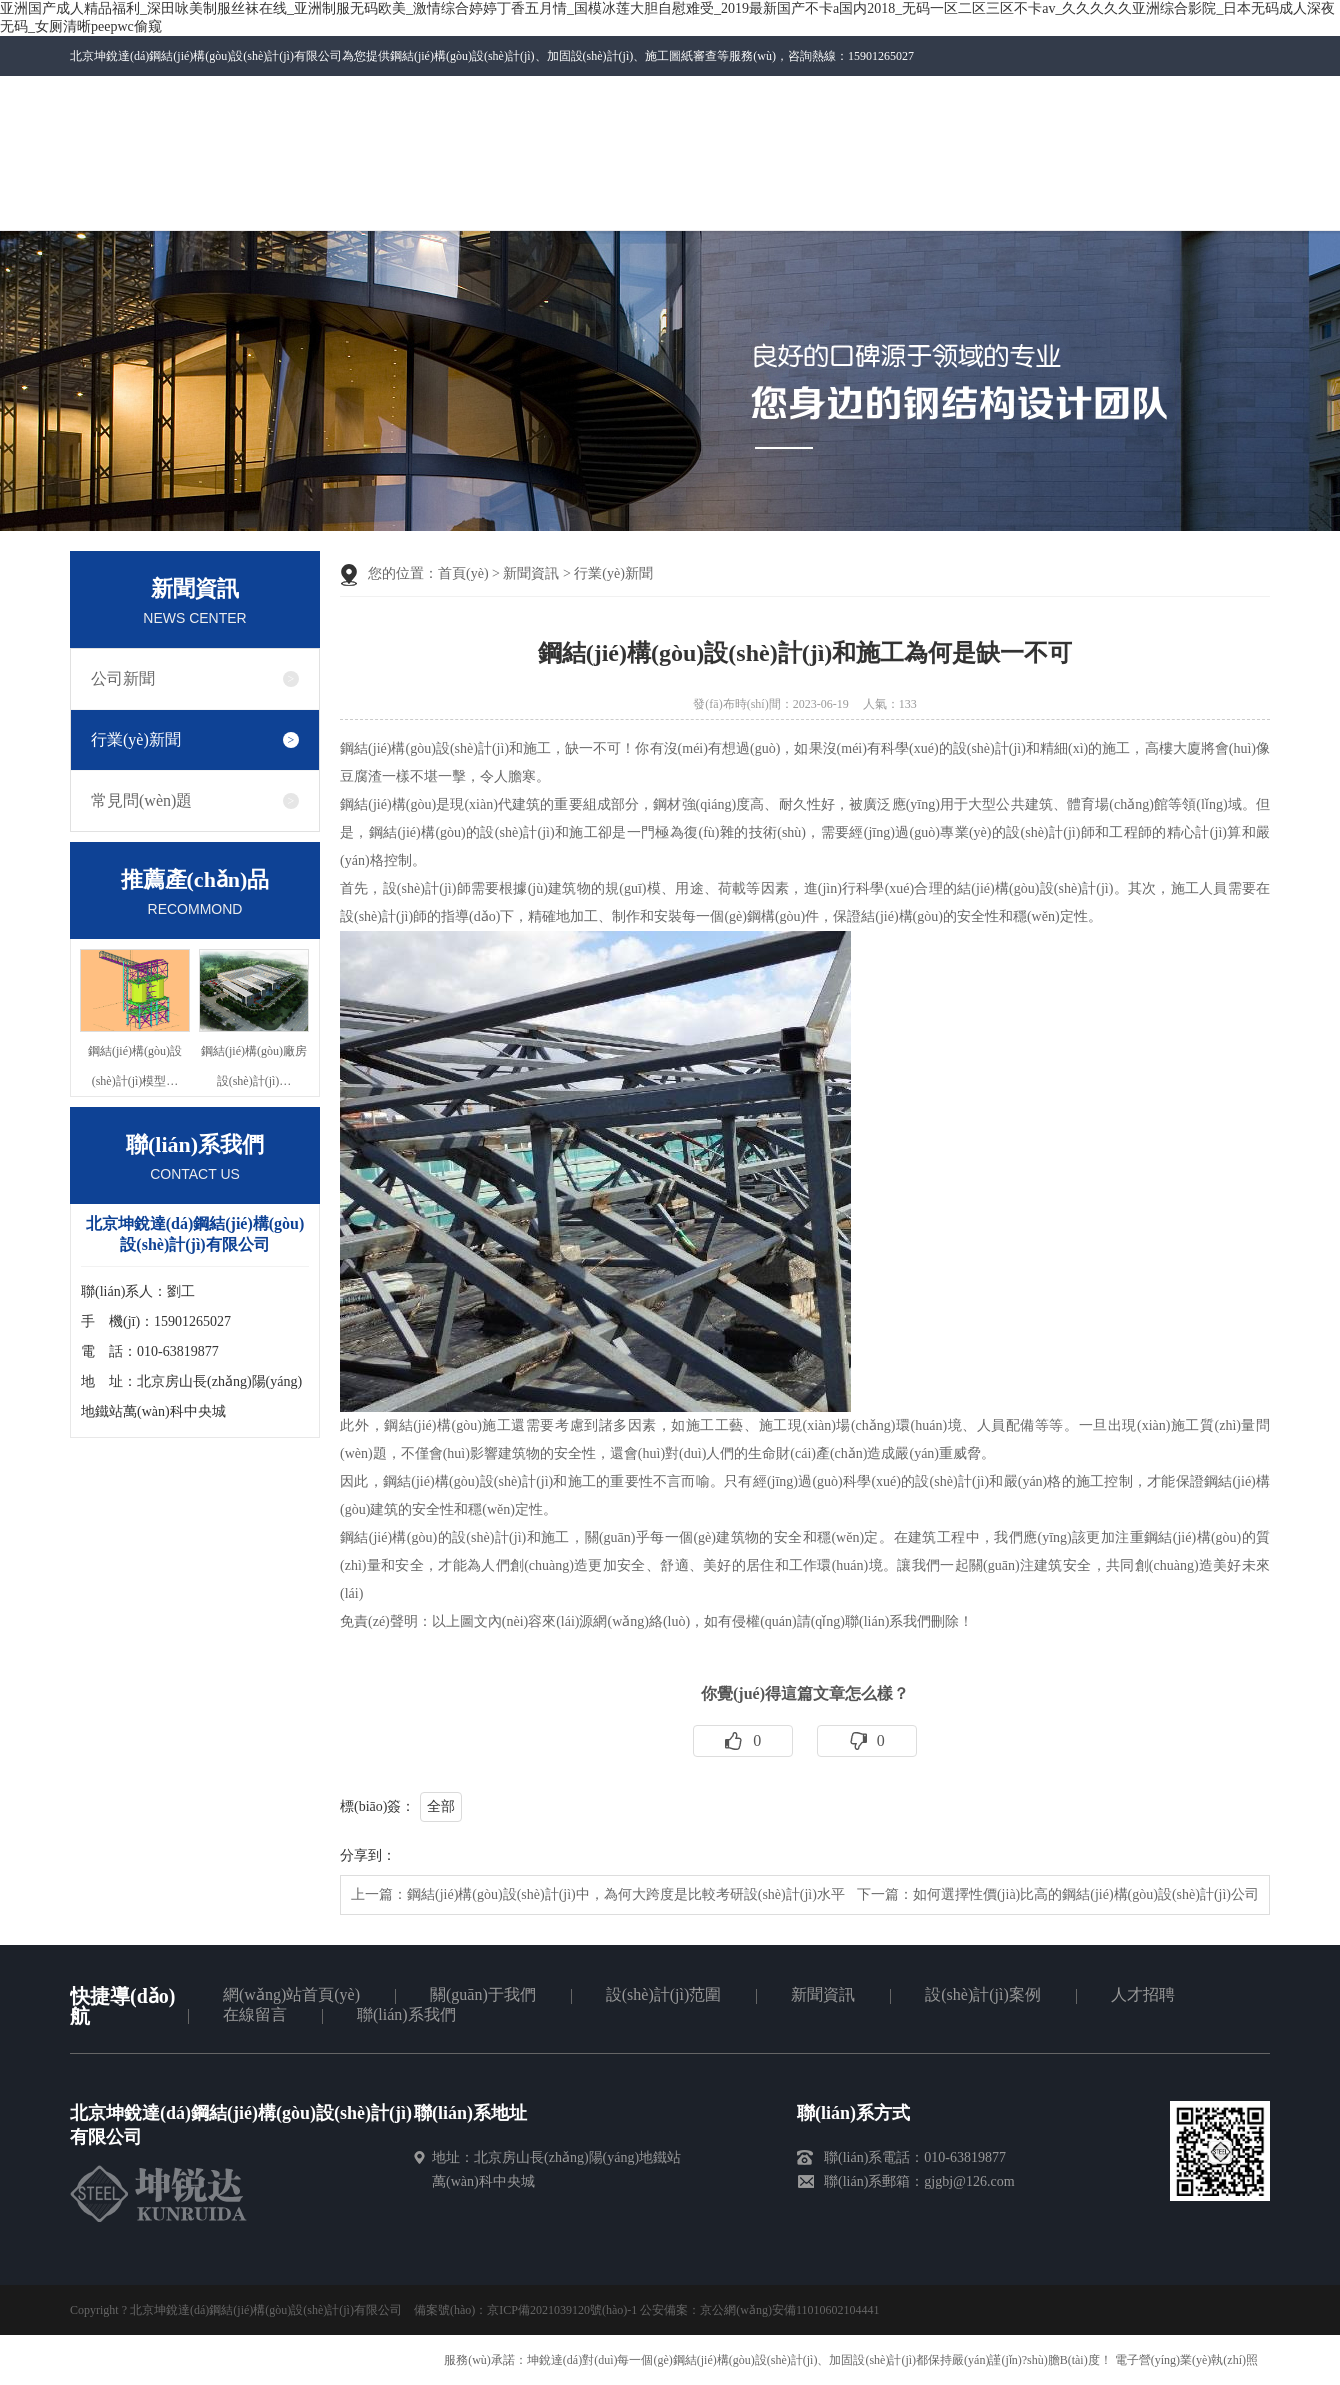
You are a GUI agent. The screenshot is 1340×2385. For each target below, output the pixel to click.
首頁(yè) (463, 573)
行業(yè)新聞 (136, 739)
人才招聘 (1143, 1994)
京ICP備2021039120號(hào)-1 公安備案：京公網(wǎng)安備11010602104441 (683, 2310)
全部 (441, 1806)
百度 (1215, 96)
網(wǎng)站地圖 (1150, 96)
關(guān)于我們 (483, 1994)
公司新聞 (123, 678)
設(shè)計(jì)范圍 (664, 1994)
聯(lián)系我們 (1012, 96)
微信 (904, 102)
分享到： (368, 1855)
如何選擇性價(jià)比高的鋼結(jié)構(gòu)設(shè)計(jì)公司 (1086, 1894)
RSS (1247, 96)
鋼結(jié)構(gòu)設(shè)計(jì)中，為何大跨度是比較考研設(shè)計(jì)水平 (626, 1894)
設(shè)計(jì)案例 (983, 1994)
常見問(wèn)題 (141, 800)
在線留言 (255, 2014)
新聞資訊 (531, 573)
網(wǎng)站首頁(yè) (291, 1994)
